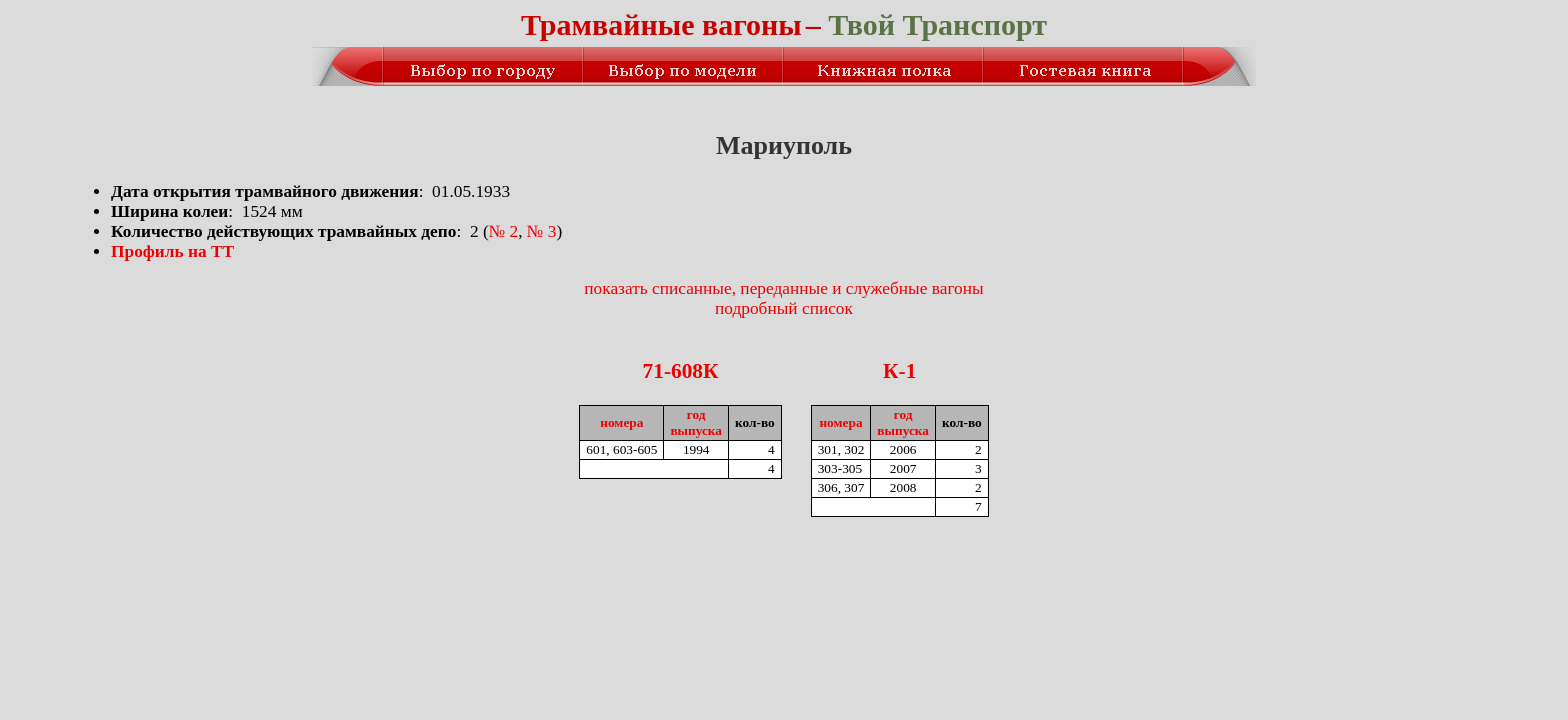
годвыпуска (696, 422)
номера (621, 422)
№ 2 (504, 231)
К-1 (899, 371)
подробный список (784, 308)
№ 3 (542, 231)
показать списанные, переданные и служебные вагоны (783, 288)
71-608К (681, 371)
